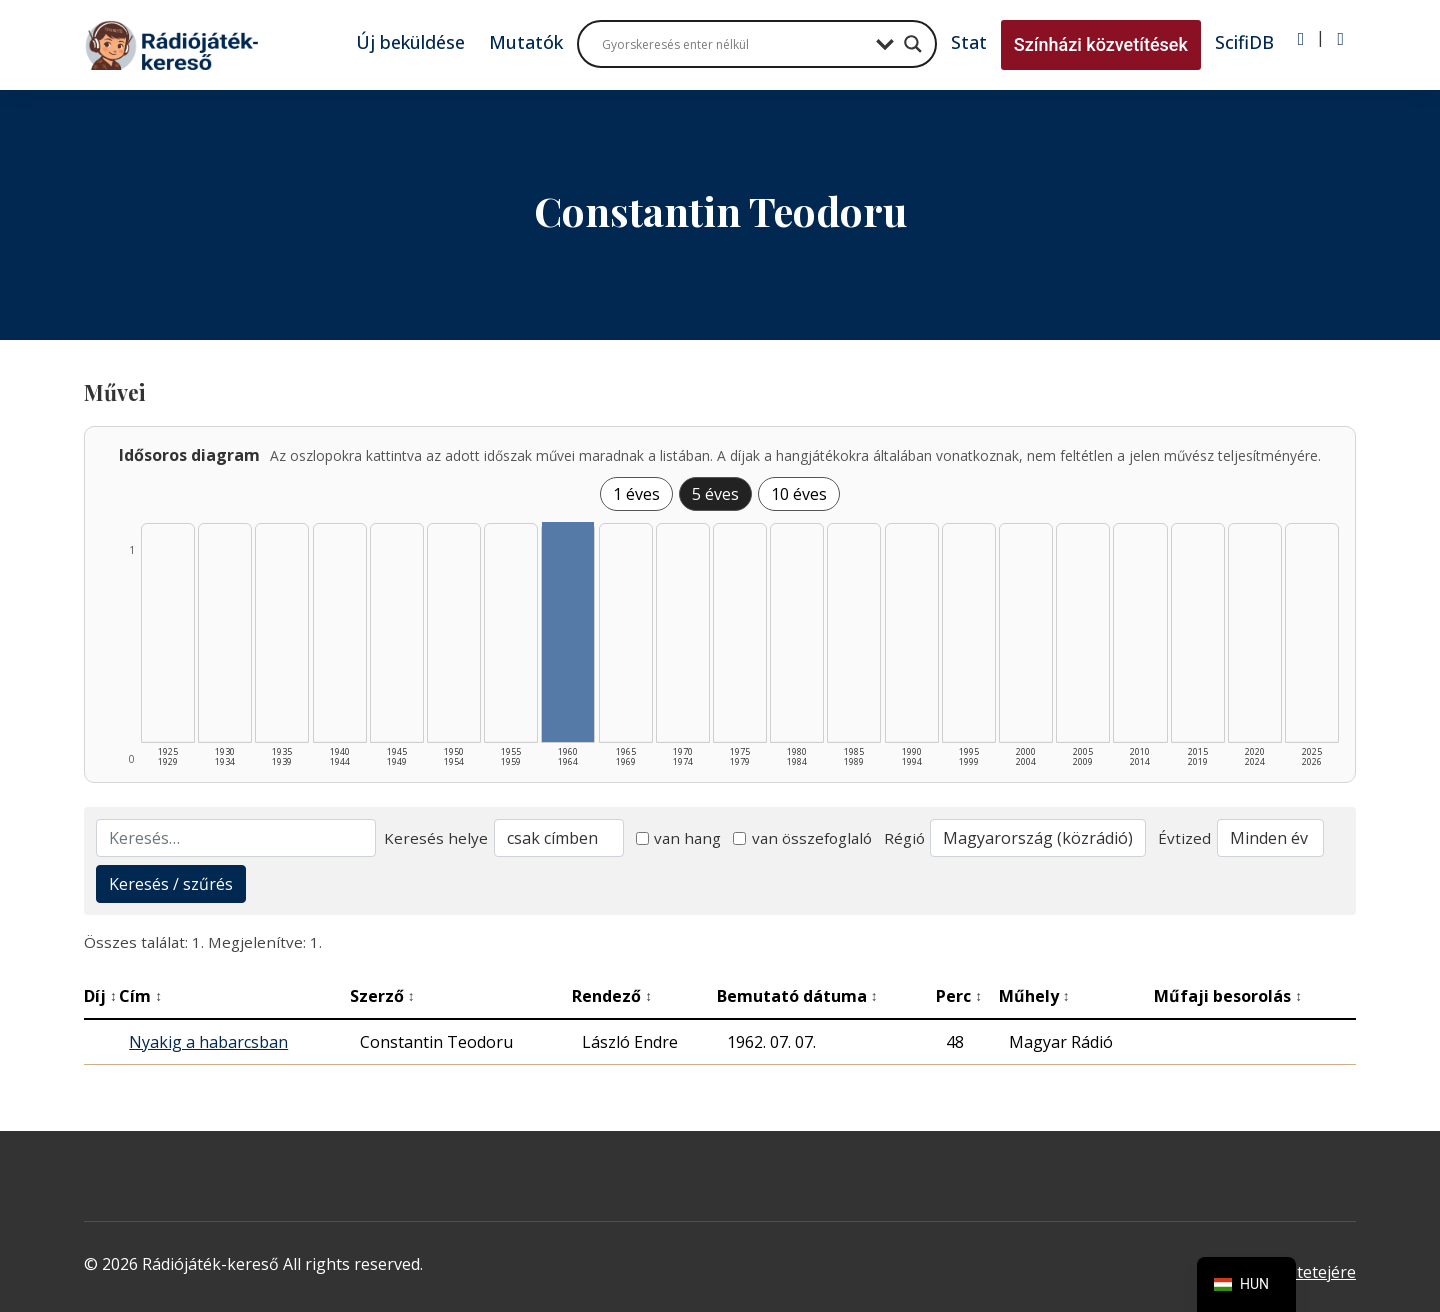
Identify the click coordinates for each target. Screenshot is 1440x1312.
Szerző (382, 996)
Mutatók (526, 42)
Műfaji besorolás (1228, 996)
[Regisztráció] (1340, 39)
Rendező (612, 996)
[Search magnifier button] (913, 44)
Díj (100, 996)
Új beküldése (410, 42)
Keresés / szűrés (171, 884)
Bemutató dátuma (797, 996)
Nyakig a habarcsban (208, 1042)
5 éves (715, 494)
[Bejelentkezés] (1301, 39)
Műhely (1034, 996)
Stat (969, 42)
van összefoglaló (802, 838)
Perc (959, 996)
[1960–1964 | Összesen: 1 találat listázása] (568, 632)
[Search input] (734, 44)
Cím (140, 996)
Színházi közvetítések (1101, 44)
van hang (679, 838)
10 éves (799, 494)
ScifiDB (1244, 42)
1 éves (636, 494)
